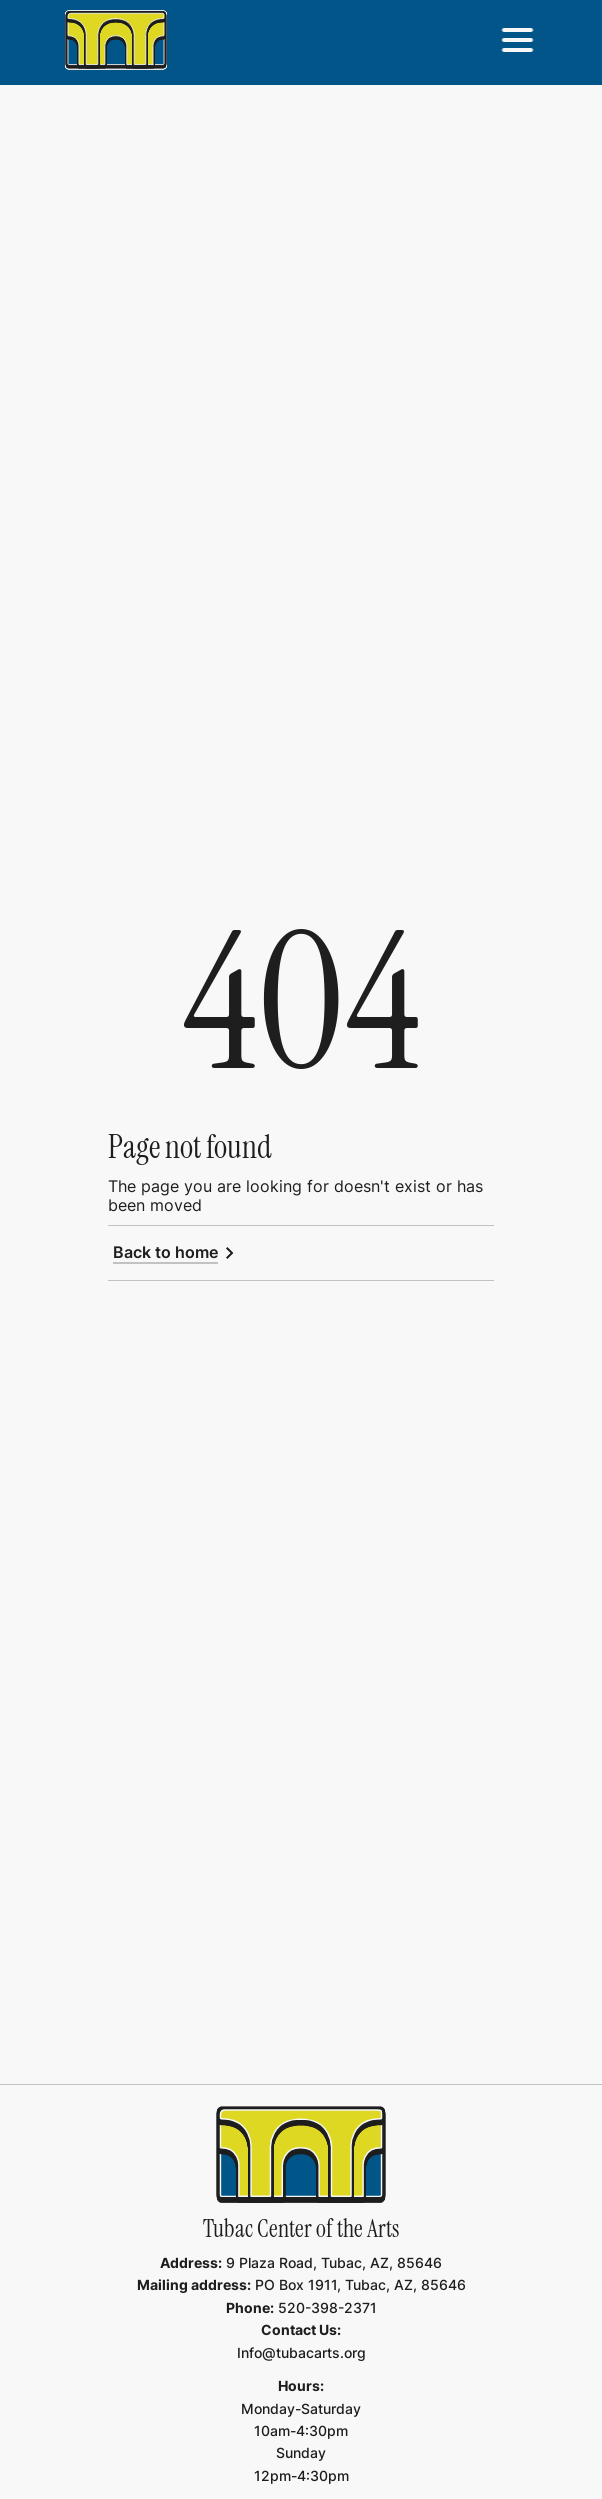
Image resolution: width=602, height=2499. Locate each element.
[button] (517, 40)
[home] (116, 40)
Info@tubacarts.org (301, 2352)
